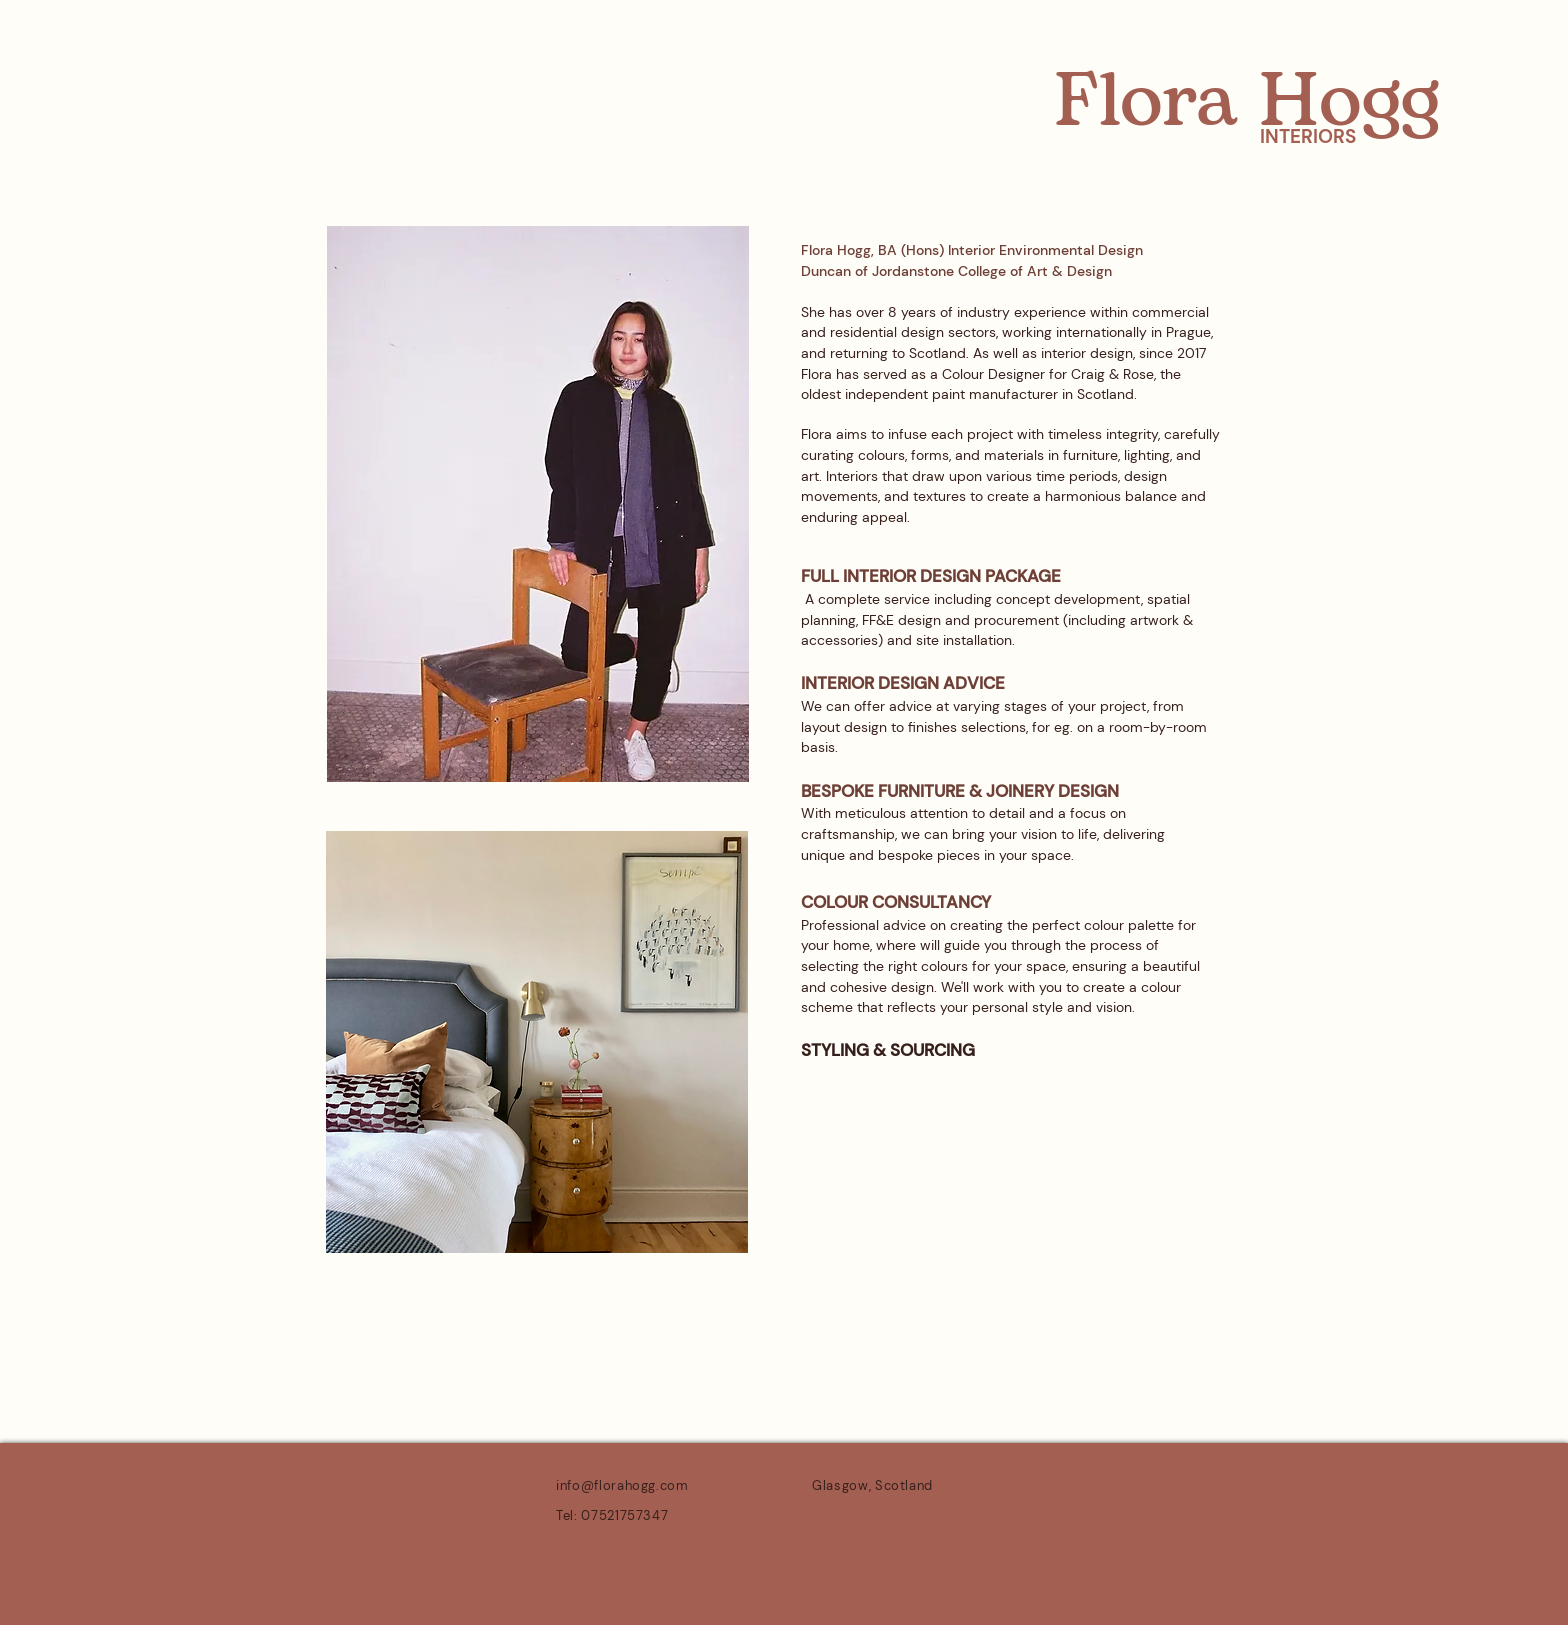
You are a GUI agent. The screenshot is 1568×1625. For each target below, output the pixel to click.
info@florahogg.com (622, 1485)
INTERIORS (1308, 136)
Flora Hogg (1247, 103)
